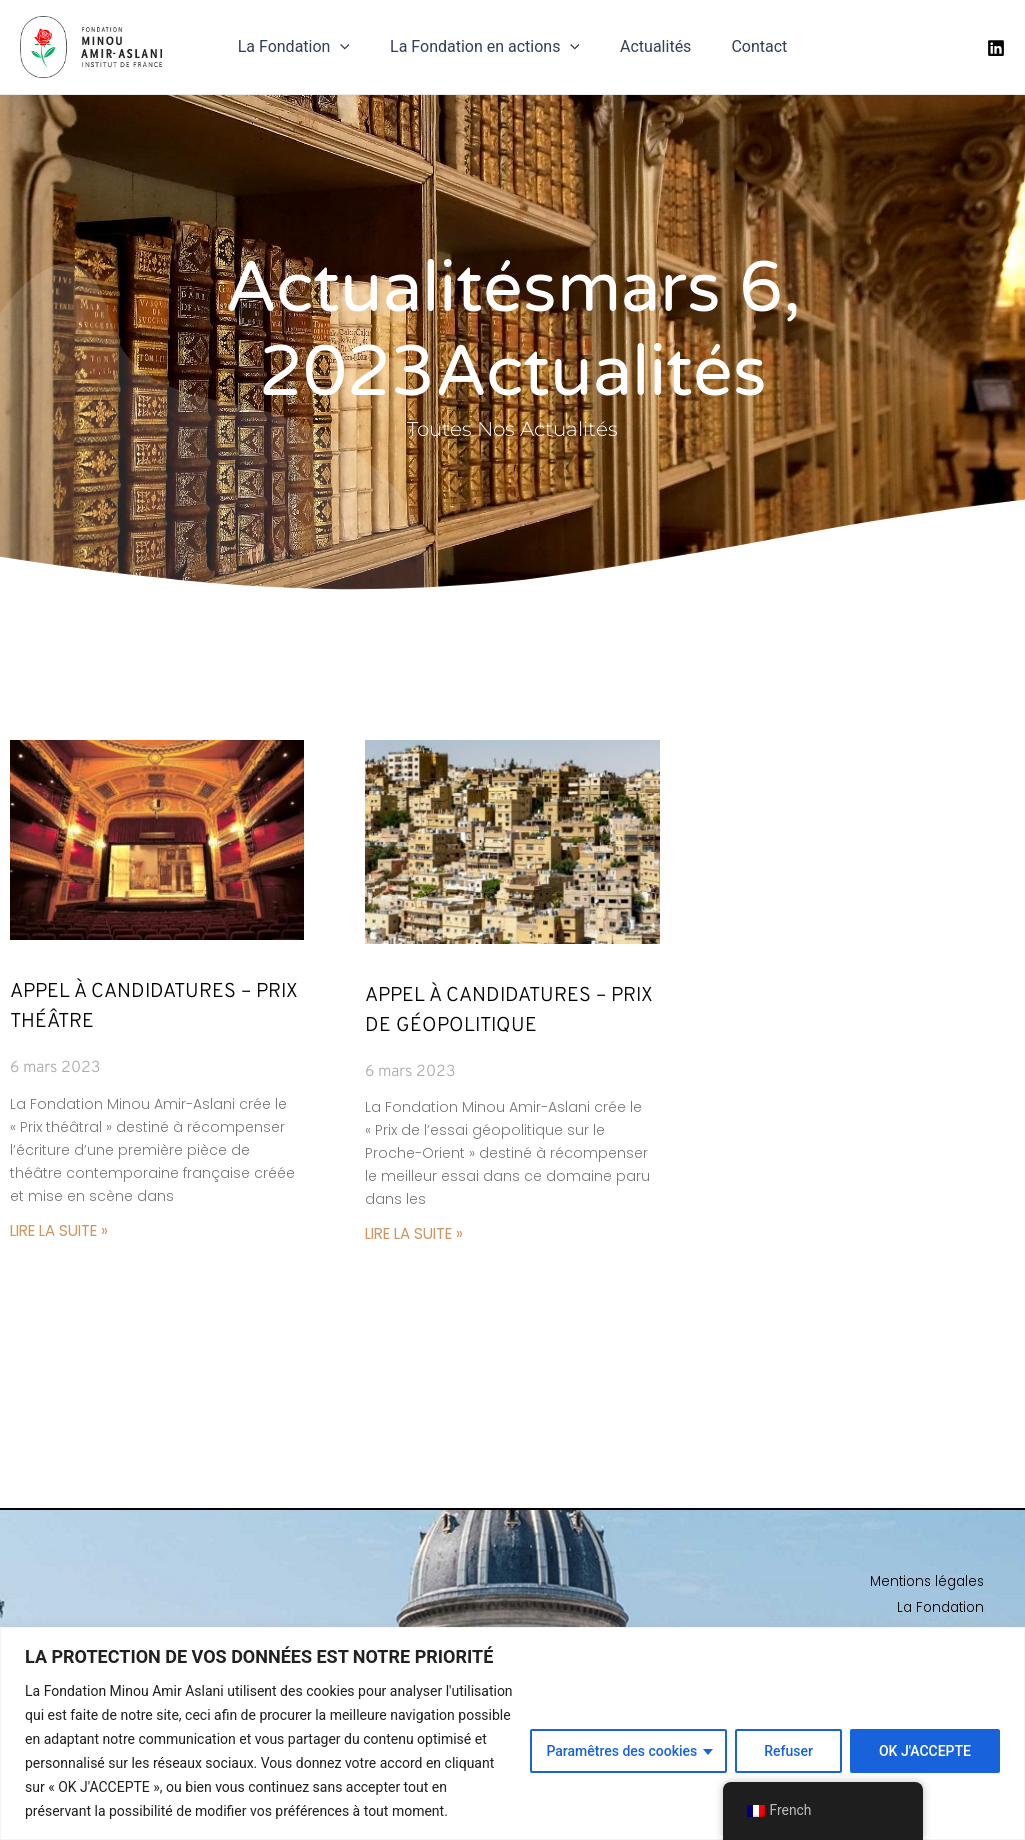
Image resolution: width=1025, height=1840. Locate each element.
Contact (747, 50)
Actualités (651, 50)
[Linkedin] (996, 51)
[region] (512, 1733)
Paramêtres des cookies (621, 1751)
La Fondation (306, 51)
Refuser (788, 1751)
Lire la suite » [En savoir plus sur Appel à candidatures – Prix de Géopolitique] (420, 1240)
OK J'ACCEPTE (925, 1751)
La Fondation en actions (489, 51)
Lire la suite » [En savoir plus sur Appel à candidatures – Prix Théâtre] (65, 1237)
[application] (352, 51)
